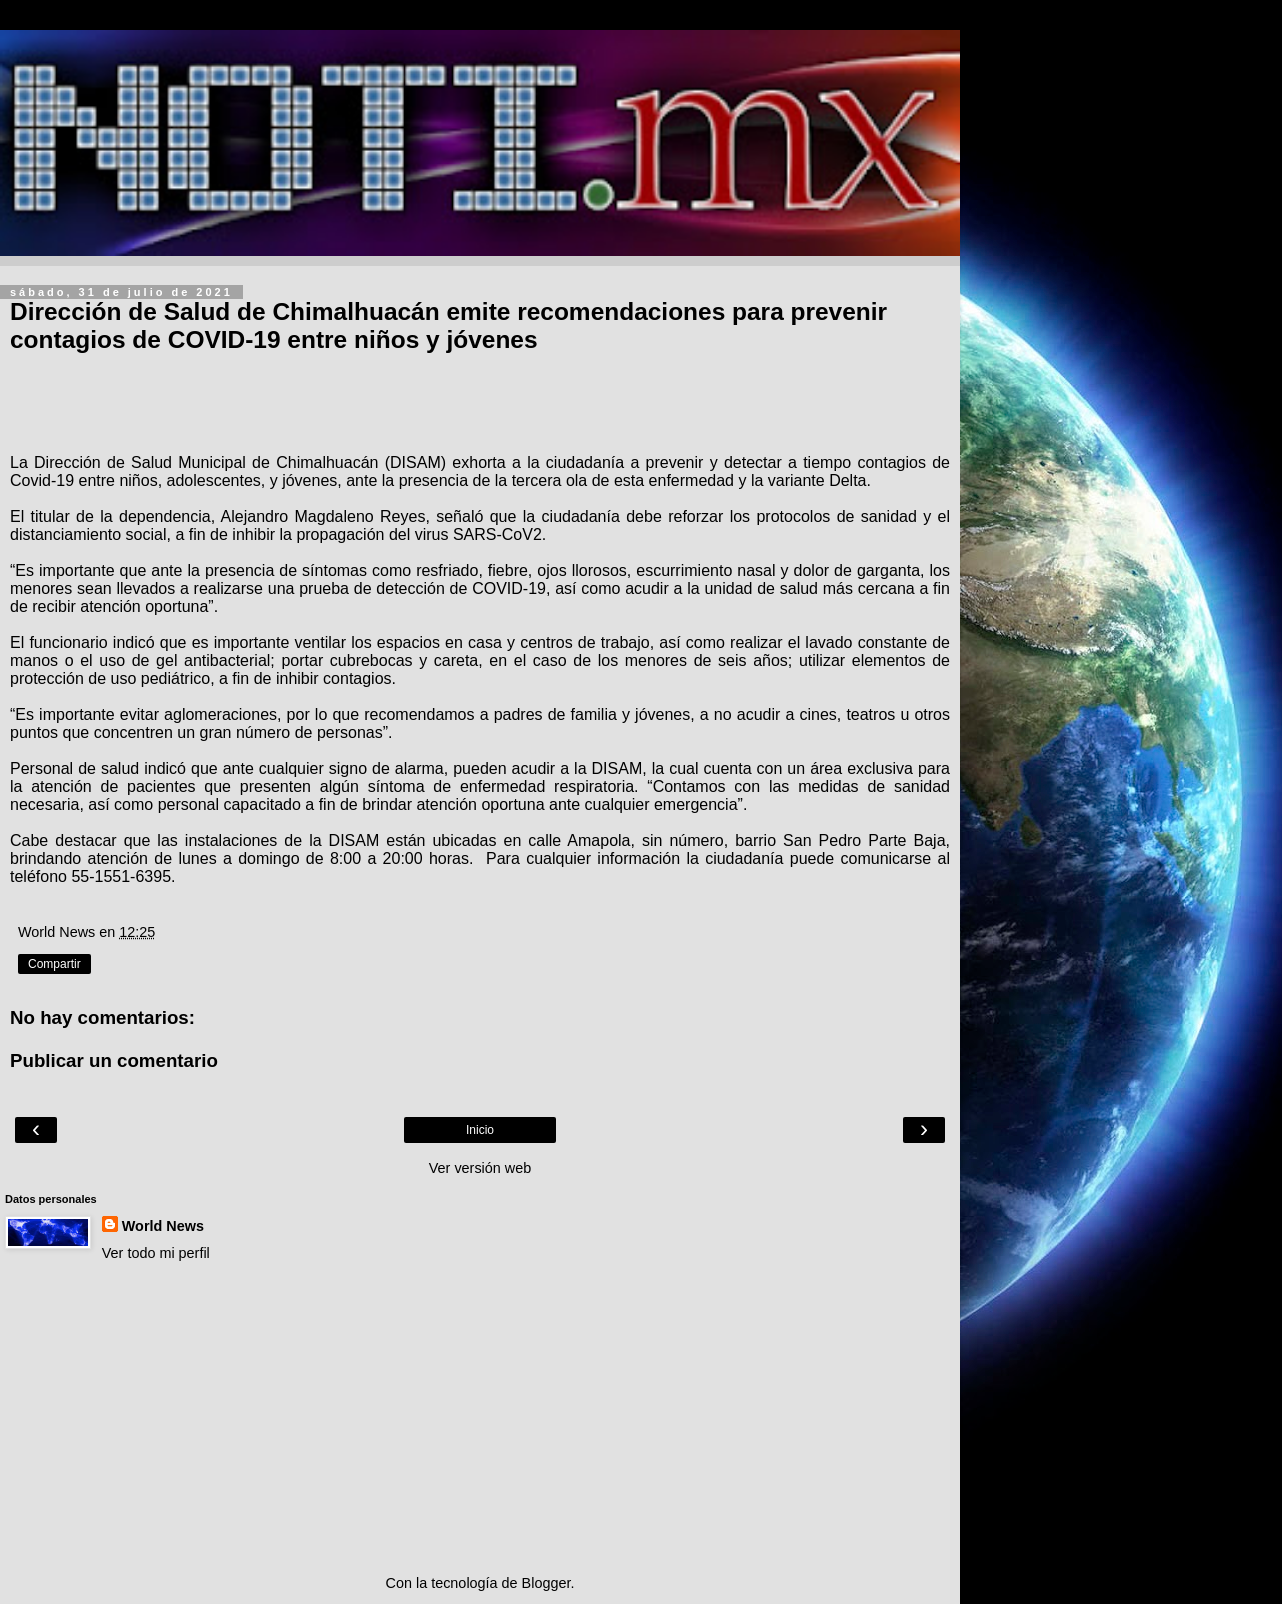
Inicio (480, 1130)
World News (163, 1226)
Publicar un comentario (114, 1060)
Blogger (546, 1583)
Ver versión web (480, 1168)
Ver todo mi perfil (156, 1253)
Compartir (54, 964)
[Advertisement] (480, 1418)
